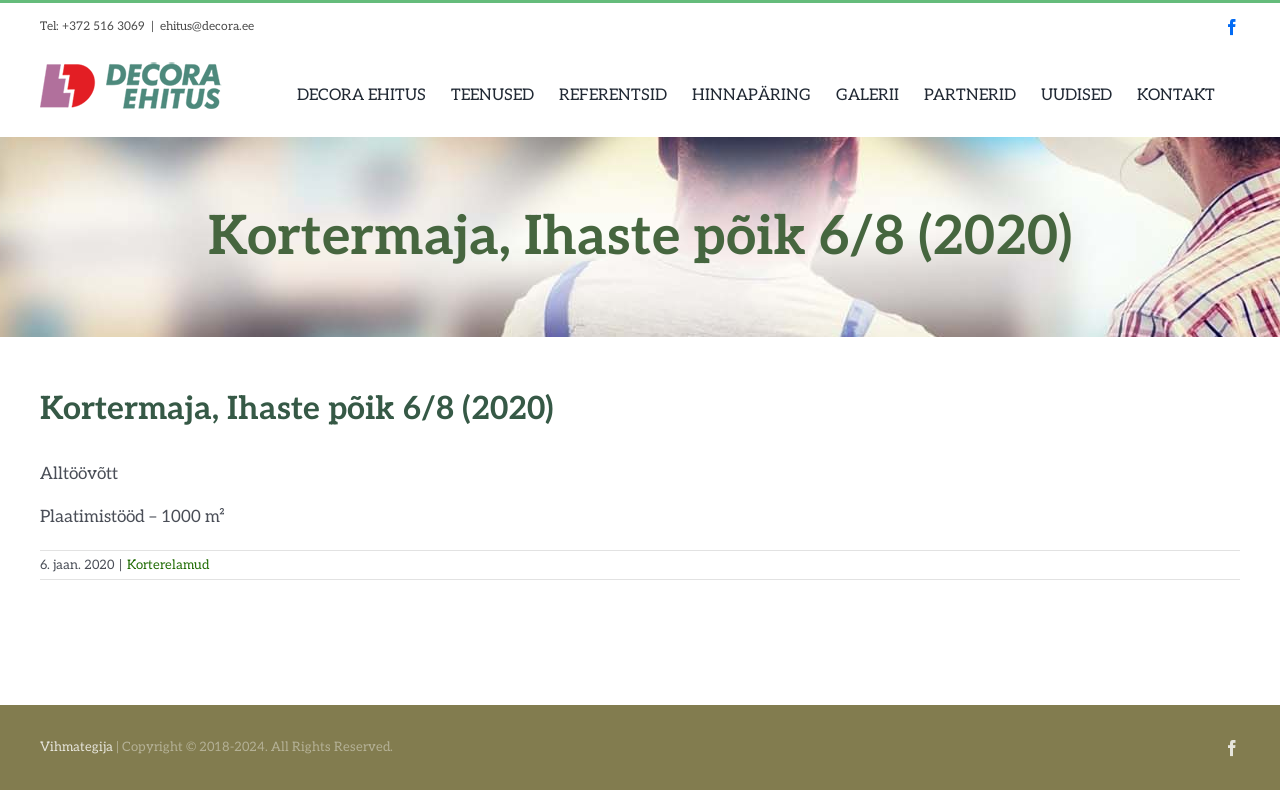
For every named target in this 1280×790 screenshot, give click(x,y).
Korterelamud (168, 565)
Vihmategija (76, 747)
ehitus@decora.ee (207, 26)
